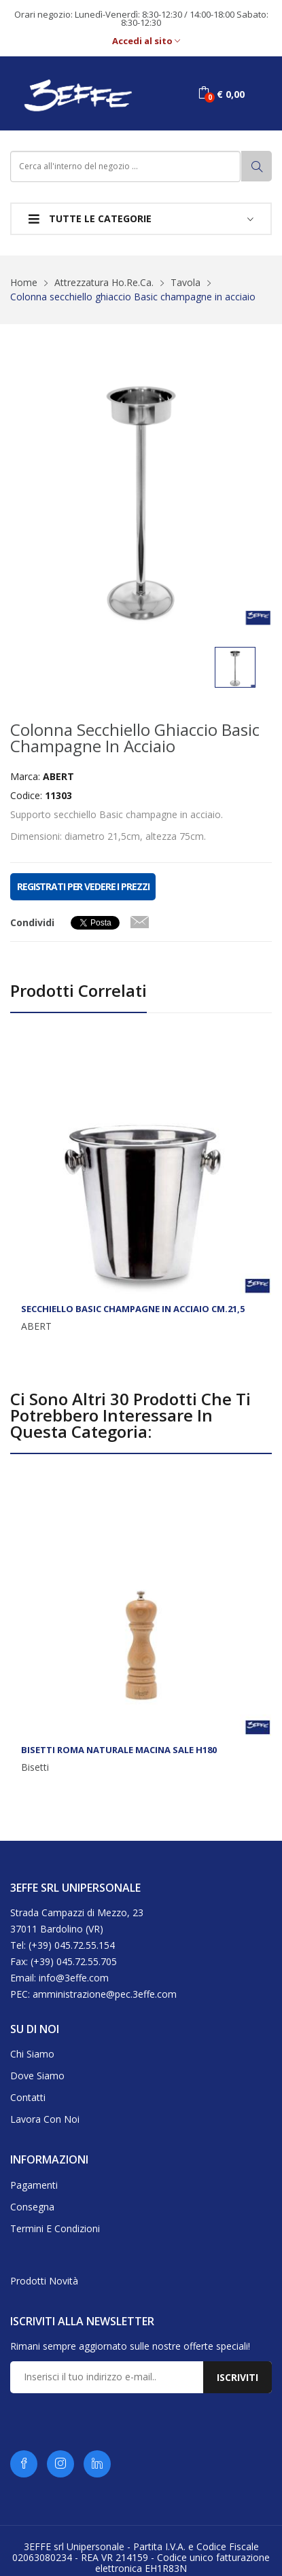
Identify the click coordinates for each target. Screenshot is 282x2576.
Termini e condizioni (55, 2228)
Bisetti (35, 1767)
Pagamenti (34, 2184)
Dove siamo (37, 2075)
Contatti (28, 2097)
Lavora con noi (45, 2119)
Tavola (185, 282)
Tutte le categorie (90, 218)
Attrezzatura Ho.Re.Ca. (104, 282)
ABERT (36, 1326)
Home (23, 282)
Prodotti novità (44, 2280)
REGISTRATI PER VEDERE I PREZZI (83, 886)
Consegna (32, 2206)
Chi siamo (32, 2053)
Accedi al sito (146, 41)
